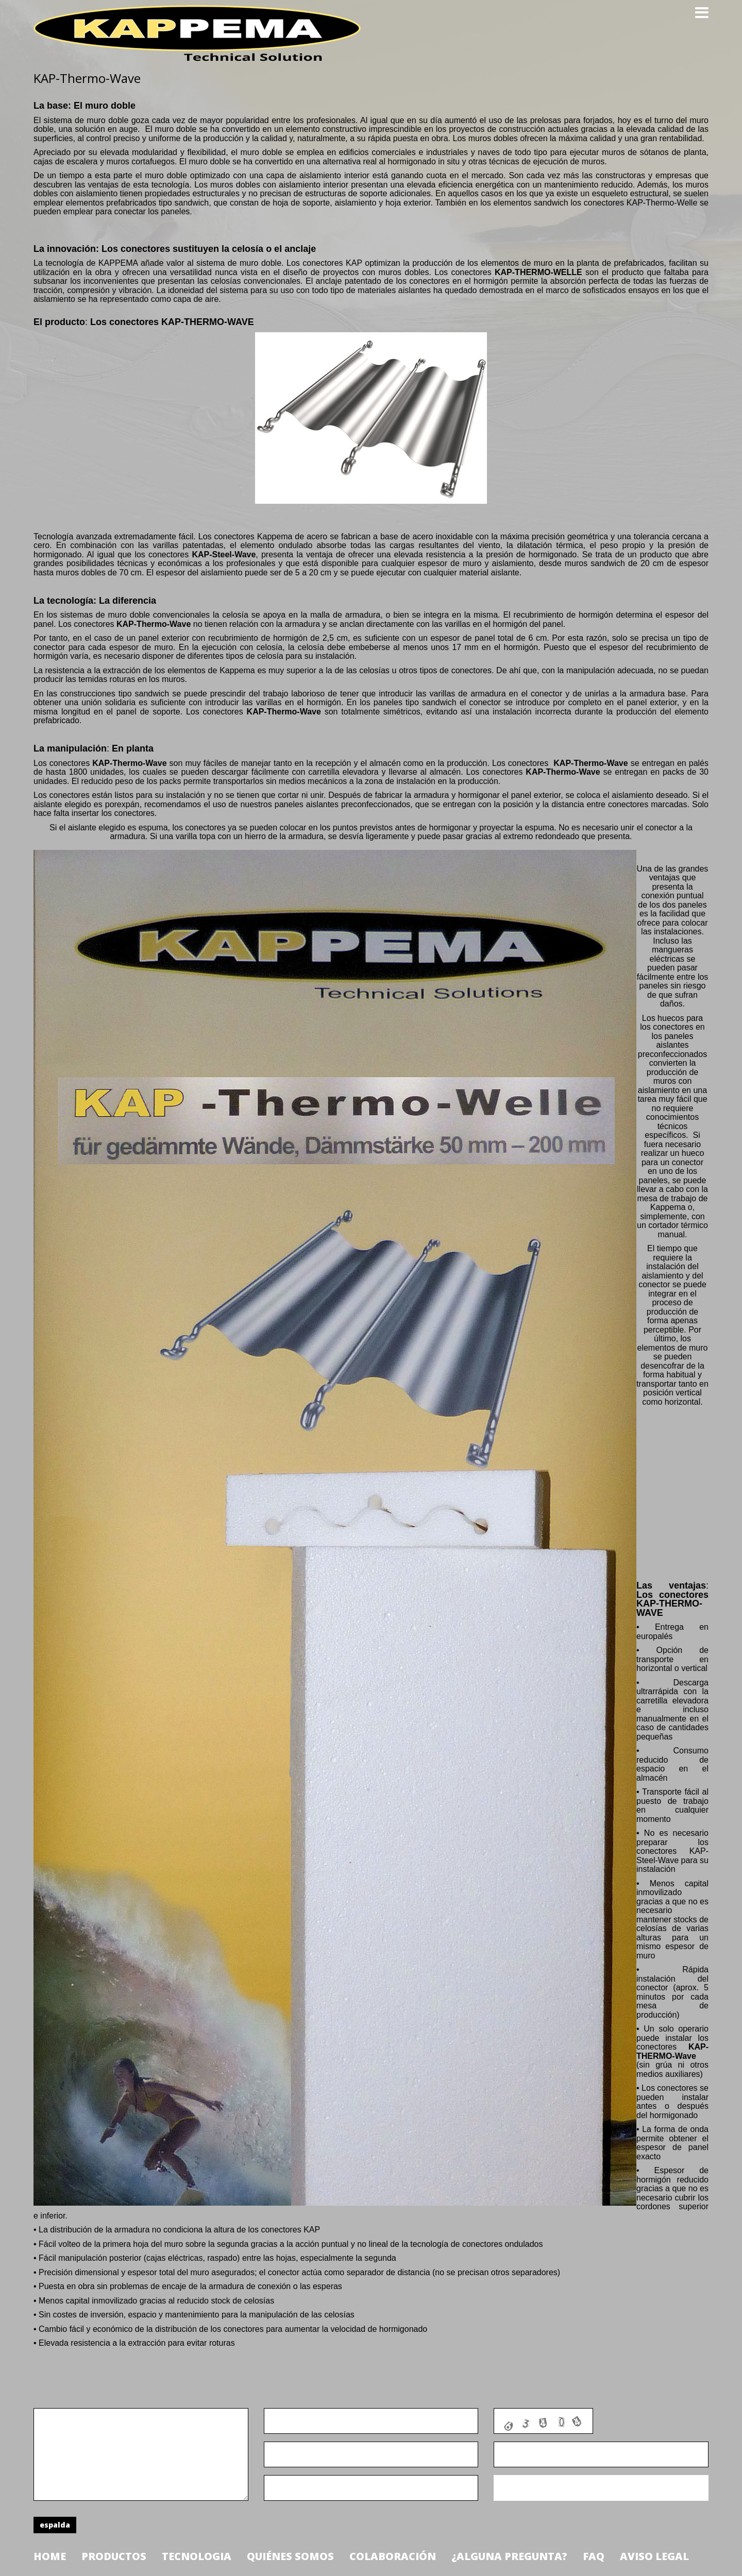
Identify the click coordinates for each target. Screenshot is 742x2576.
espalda (55, 2525)
